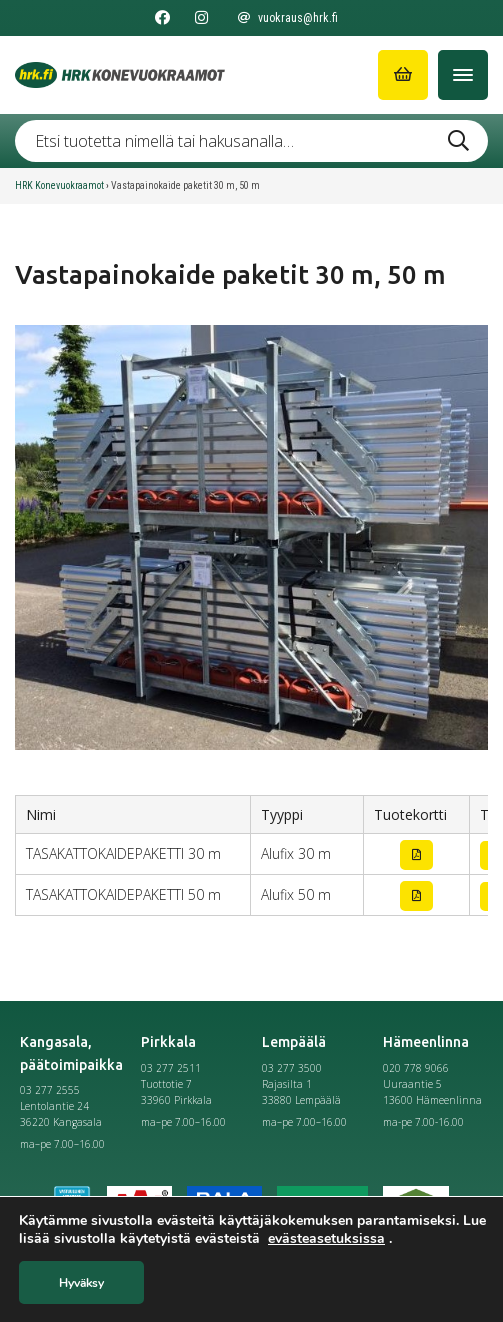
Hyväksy (81, 1283)
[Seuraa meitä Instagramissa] (201, 18)
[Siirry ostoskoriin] (403, 75)
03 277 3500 (292, 1068)
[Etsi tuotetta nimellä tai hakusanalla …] (251, 141)
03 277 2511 (171, 1068)
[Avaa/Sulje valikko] (463, 75)
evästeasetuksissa (326, 1239)
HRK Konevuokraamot (59, 185)
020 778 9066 (416, 1068)
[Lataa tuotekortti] (416, 855)
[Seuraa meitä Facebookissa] (162, 18)
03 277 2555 (50, 1090)
